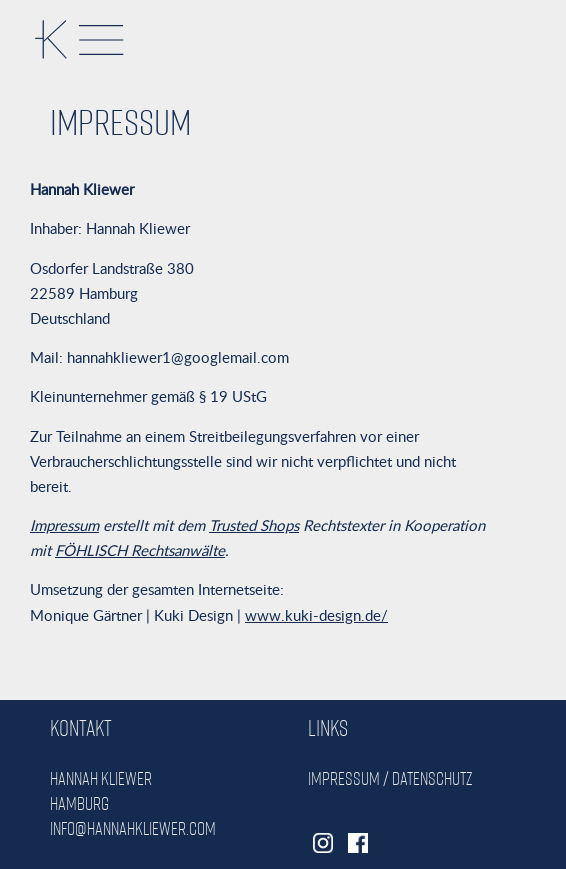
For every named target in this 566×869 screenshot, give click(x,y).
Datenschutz (432, 778)
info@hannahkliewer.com (133, 828)
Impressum (64, 525)
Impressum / (350, 778)
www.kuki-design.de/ (316, 615)
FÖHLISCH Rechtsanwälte (140, 550)
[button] (283, 35)
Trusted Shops (254, 525)
